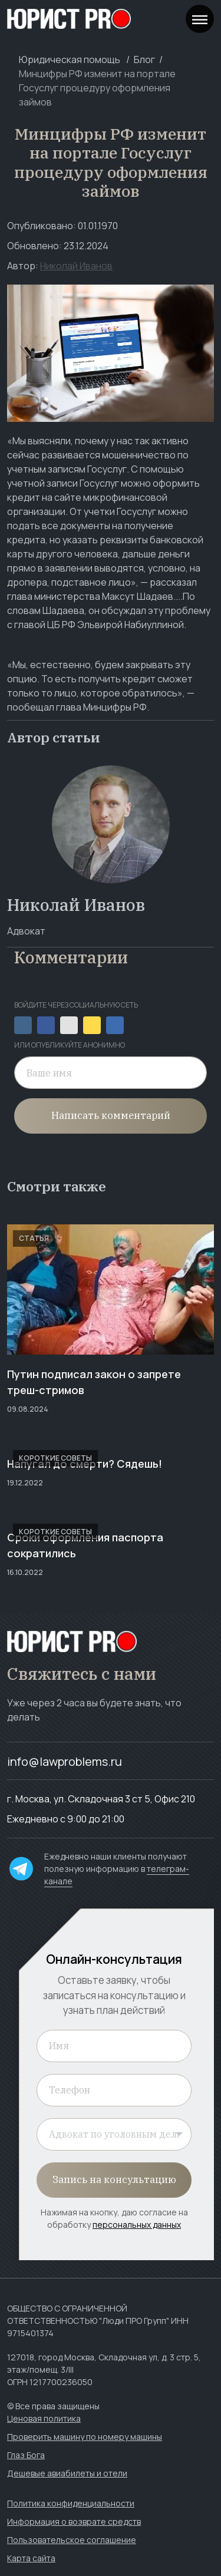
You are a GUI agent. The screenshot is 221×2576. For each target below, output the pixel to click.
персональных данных (137, 2224)
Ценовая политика (44, 2418)
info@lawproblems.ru (64, 1761)
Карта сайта (31, 2558)
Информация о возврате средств (74, 2521)
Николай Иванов (76, 265)
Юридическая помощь (69, 59)
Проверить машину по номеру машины (84, 2436)
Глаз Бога (26, 2455)
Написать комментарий (110, 1115)
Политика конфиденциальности (70, 2503)
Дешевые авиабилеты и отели (67, 2473)
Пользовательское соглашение (71, 2539)
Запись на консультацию (114, 2179)
